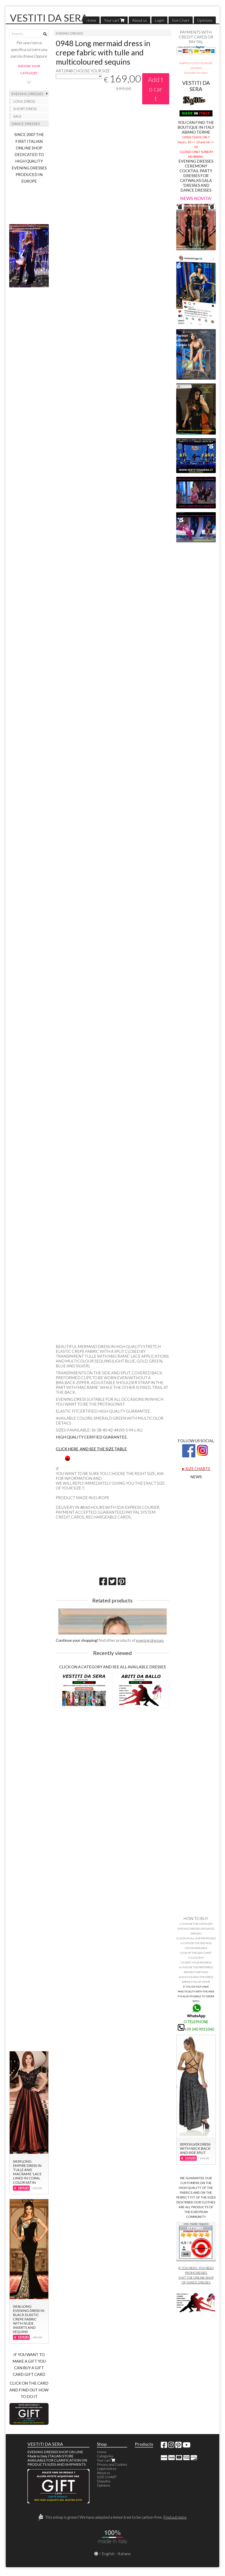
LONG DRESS (24, 101)
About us (139, 20)
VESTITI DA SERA (49, 18)
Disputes (104, 2481)
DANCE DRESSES (25, 124)
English (108, 2553)
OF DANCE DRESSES (195, 2282)
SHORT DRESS (25, 109)
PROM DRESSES (196, 2273)
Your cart (114, 20)
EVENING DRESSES (69, 33)
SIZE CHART (107, 2477)
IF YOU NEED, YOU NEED (196, 2268)
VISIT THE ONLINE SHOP (196, 2277)
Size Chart (180, 20)
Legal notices (106, 2468)
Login (159, 20)
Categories (105, 2456)
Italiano (124, 2553)
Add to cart (155, 88)
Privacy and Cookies (112, 2464)
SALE (17, 116)
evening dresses (150, 1640)
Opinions (204, 20)
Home (91, 20)
